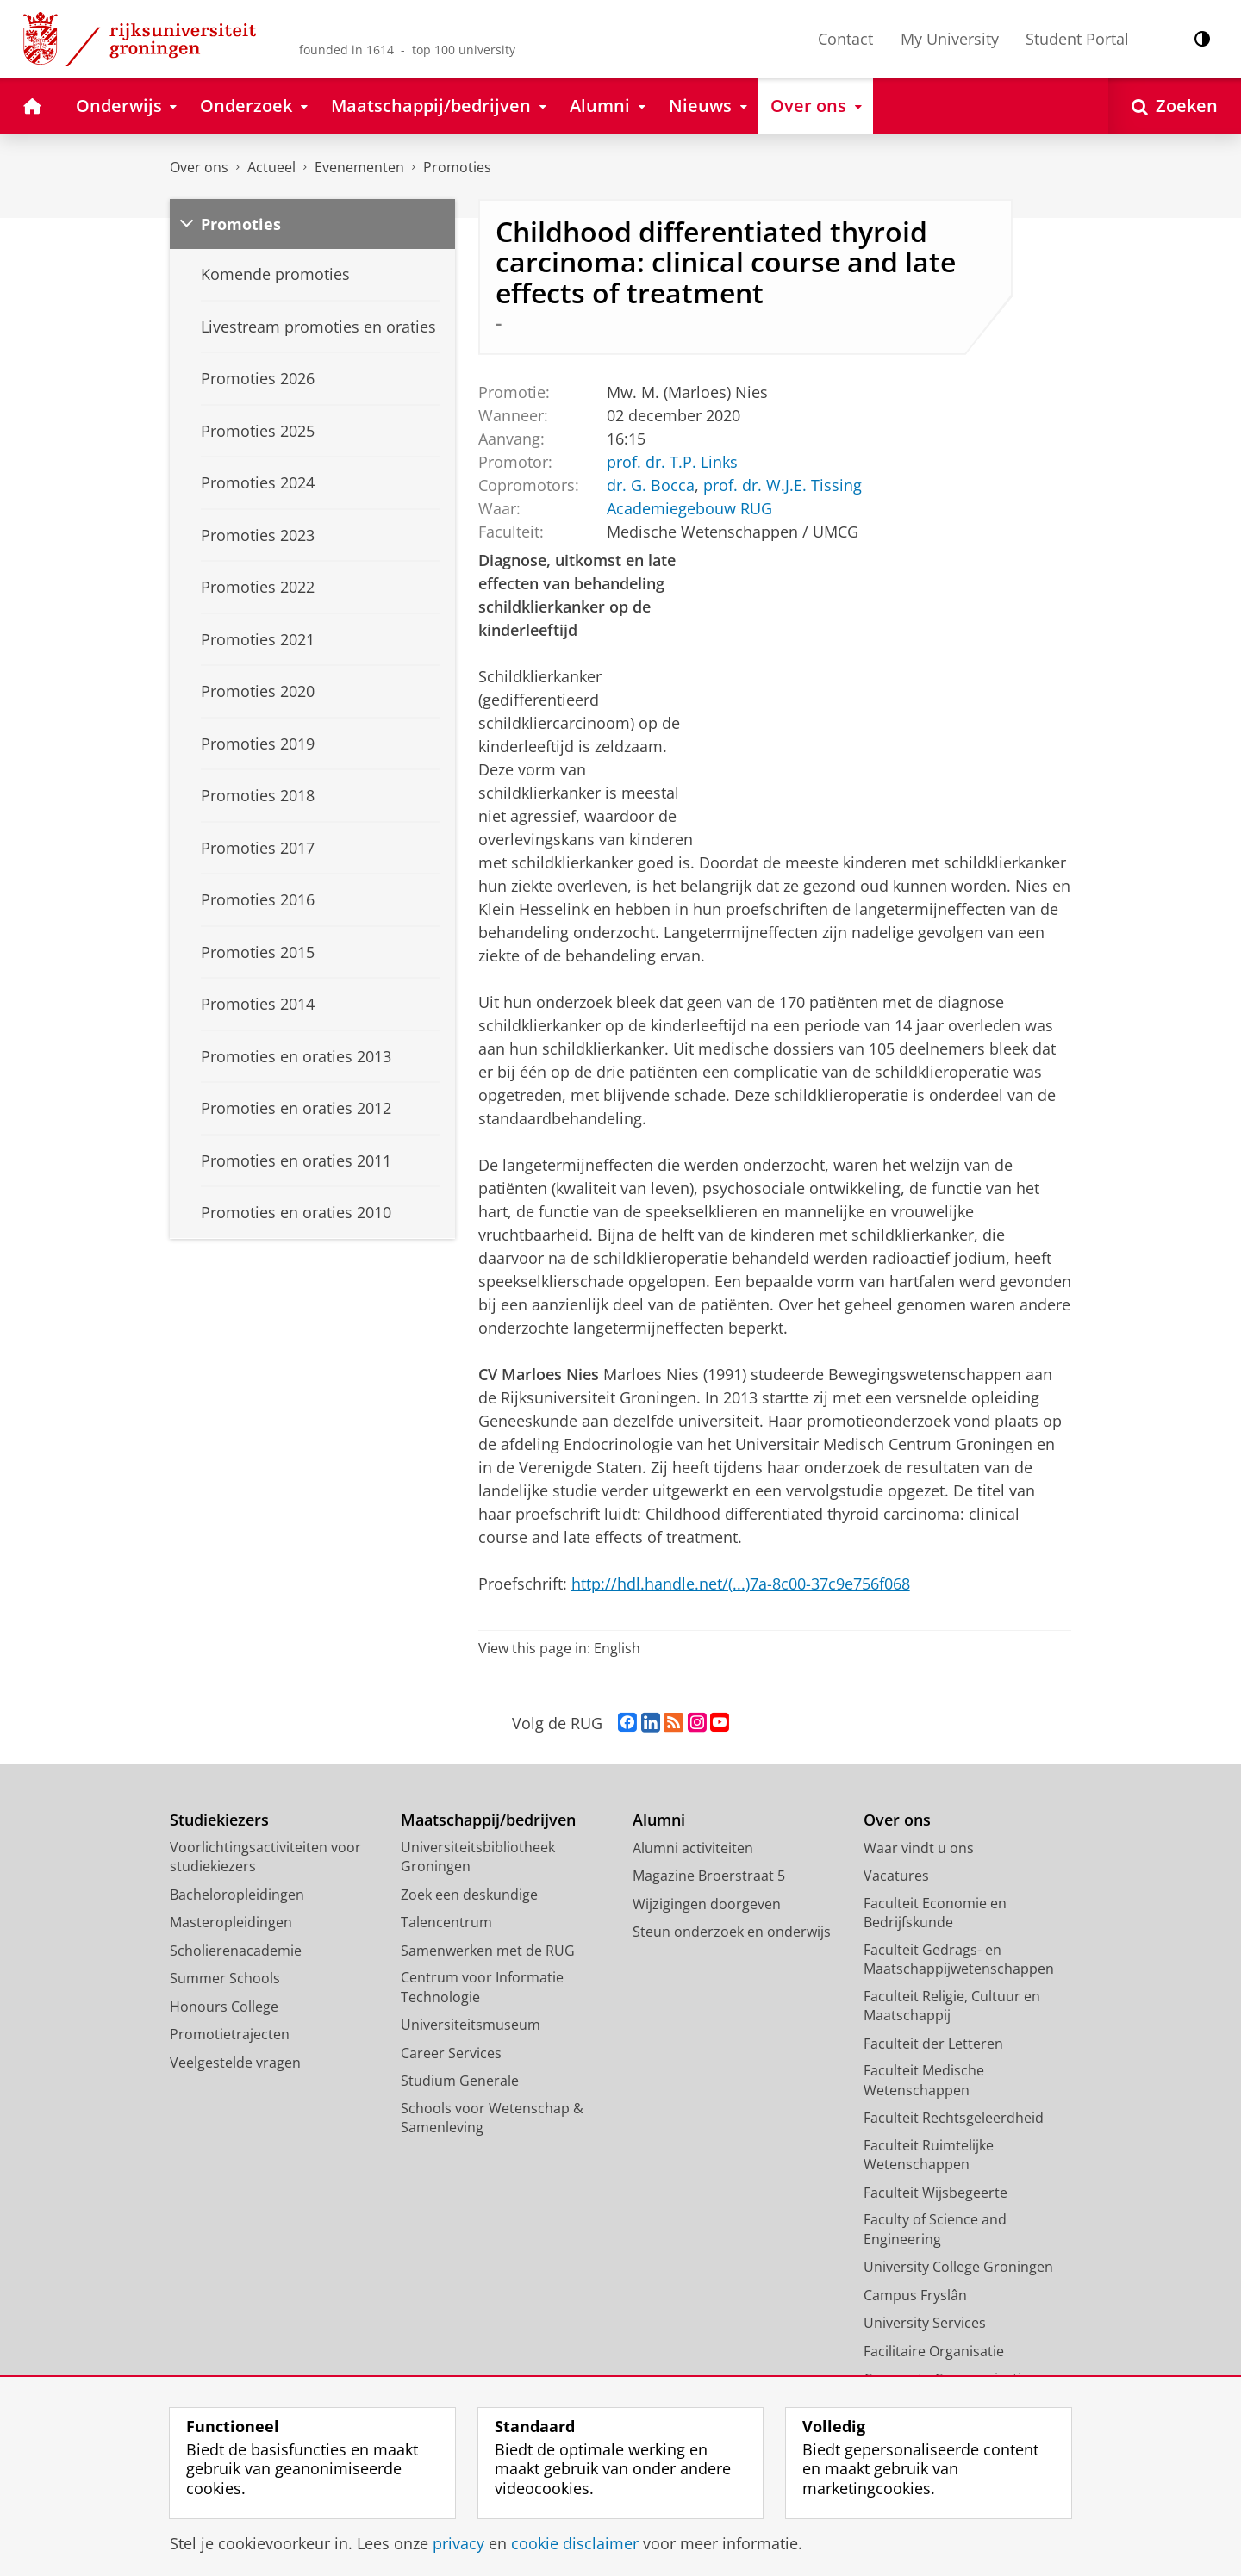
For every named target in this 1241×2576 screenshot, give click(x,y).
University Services (925, 2322)
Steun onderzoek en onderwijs (732, 1931)
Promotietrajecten (230, 2034)
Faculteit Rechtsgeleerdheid (954, 2117)
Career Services (451, 2053)
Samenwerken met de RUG (488, 1950)
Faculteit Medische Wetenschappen (924, 2080)
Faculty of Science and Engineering (935, 2229)
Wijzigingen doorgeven (707, 1904)
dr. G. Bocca (650, 484)
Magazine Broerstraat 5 (709, 1875)
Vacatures (896, 1875)
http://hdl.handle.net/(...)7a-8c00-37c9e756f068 (740, 1583)
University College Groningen (958, 2266)
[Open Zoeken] (1174, 106)
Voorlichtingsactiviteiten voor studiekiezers (265, 1857)
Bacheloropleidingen (237, 1894)
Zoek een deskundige (469, 1894)
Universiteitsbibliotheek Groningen (478, 1857)
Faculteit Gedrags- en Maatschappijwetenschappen (959, 1959)
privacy (458, 2543)
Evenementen (359, 167)
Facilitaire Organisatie (934, 2351)
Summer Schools (225, 1978)
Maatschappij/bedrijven (488, 1820)
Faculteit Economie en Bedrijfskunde (935, 1913)
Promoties (457, 167)
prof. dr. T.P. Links (671, 461)
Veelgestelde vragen (235, 2062)
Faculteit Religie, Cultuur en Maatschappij (952, 2006)
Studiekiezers (219, 1820)
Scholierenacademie (236, 1950)
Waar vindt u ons (919, 1848)
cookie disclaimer (575, 2543)
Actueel (271, 167)
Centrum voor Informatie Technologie (482, 1987)
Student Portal (1077, 38)
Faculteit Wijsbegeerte (935, 2192)
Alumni (659, 1820)
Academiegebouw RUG (688, 507)
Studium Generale (460, 2080)
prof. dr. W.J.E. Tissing (781, 484)
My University (950, 38)
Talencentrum (446, 1922)
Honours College (224, 2006)
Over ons (199, 167)
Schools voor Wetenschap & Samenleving (492, 2118)
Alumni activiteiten (693, 1848)
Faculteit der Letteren (933, 2043)
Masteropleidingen (231, 1922)
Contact (845, 38)
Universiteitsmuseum (470, 2024)
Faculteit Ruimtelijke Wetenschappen (929, 2155)
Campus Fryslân (915, 2295)
